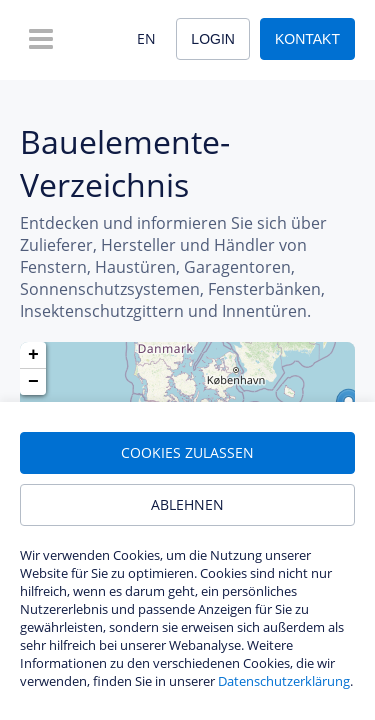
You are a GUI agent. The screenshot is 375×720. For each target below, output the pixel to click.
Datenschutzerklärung (284, 681)
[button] (33, 355)
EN (146, 38)
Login (213, 39)
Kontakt (307, 39)
